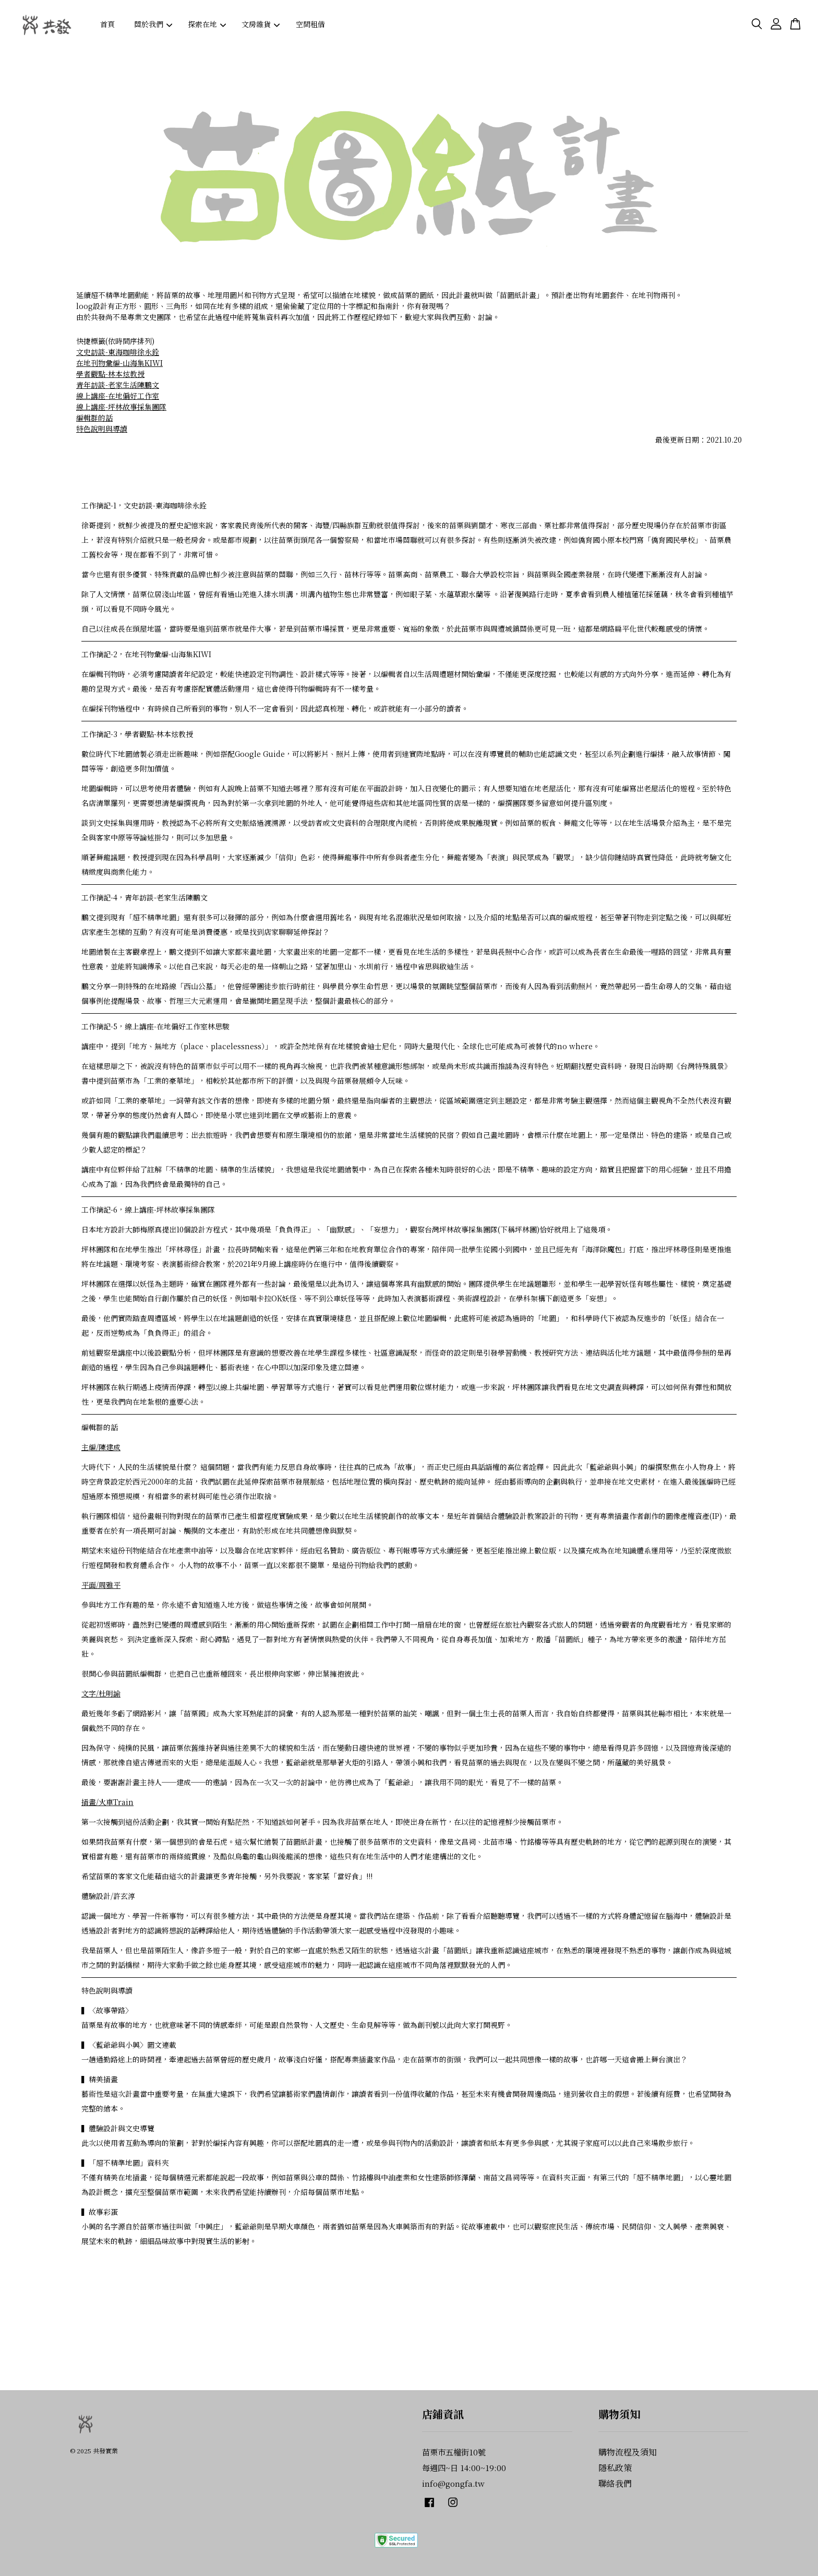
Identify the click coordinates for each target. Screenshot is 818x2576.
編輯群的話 (94, 417)
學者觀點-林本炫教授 (110, 374)
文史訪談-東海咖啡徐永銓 (117, 352)
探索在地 (207, 24)
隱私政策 (615, 2468)
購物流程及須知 (627, 2452)
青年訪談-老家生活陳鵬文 (117, 384)
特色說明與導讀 (101, 428)
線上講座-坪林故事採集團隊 (121, 406)
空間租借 (310, 24)
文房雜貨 (261, 24)
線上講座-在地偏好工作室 (117, 395)
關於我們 (153, 24)
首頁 (107, 24)
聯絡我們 (615, 2483)
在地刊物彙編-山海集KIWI (119, 363)
